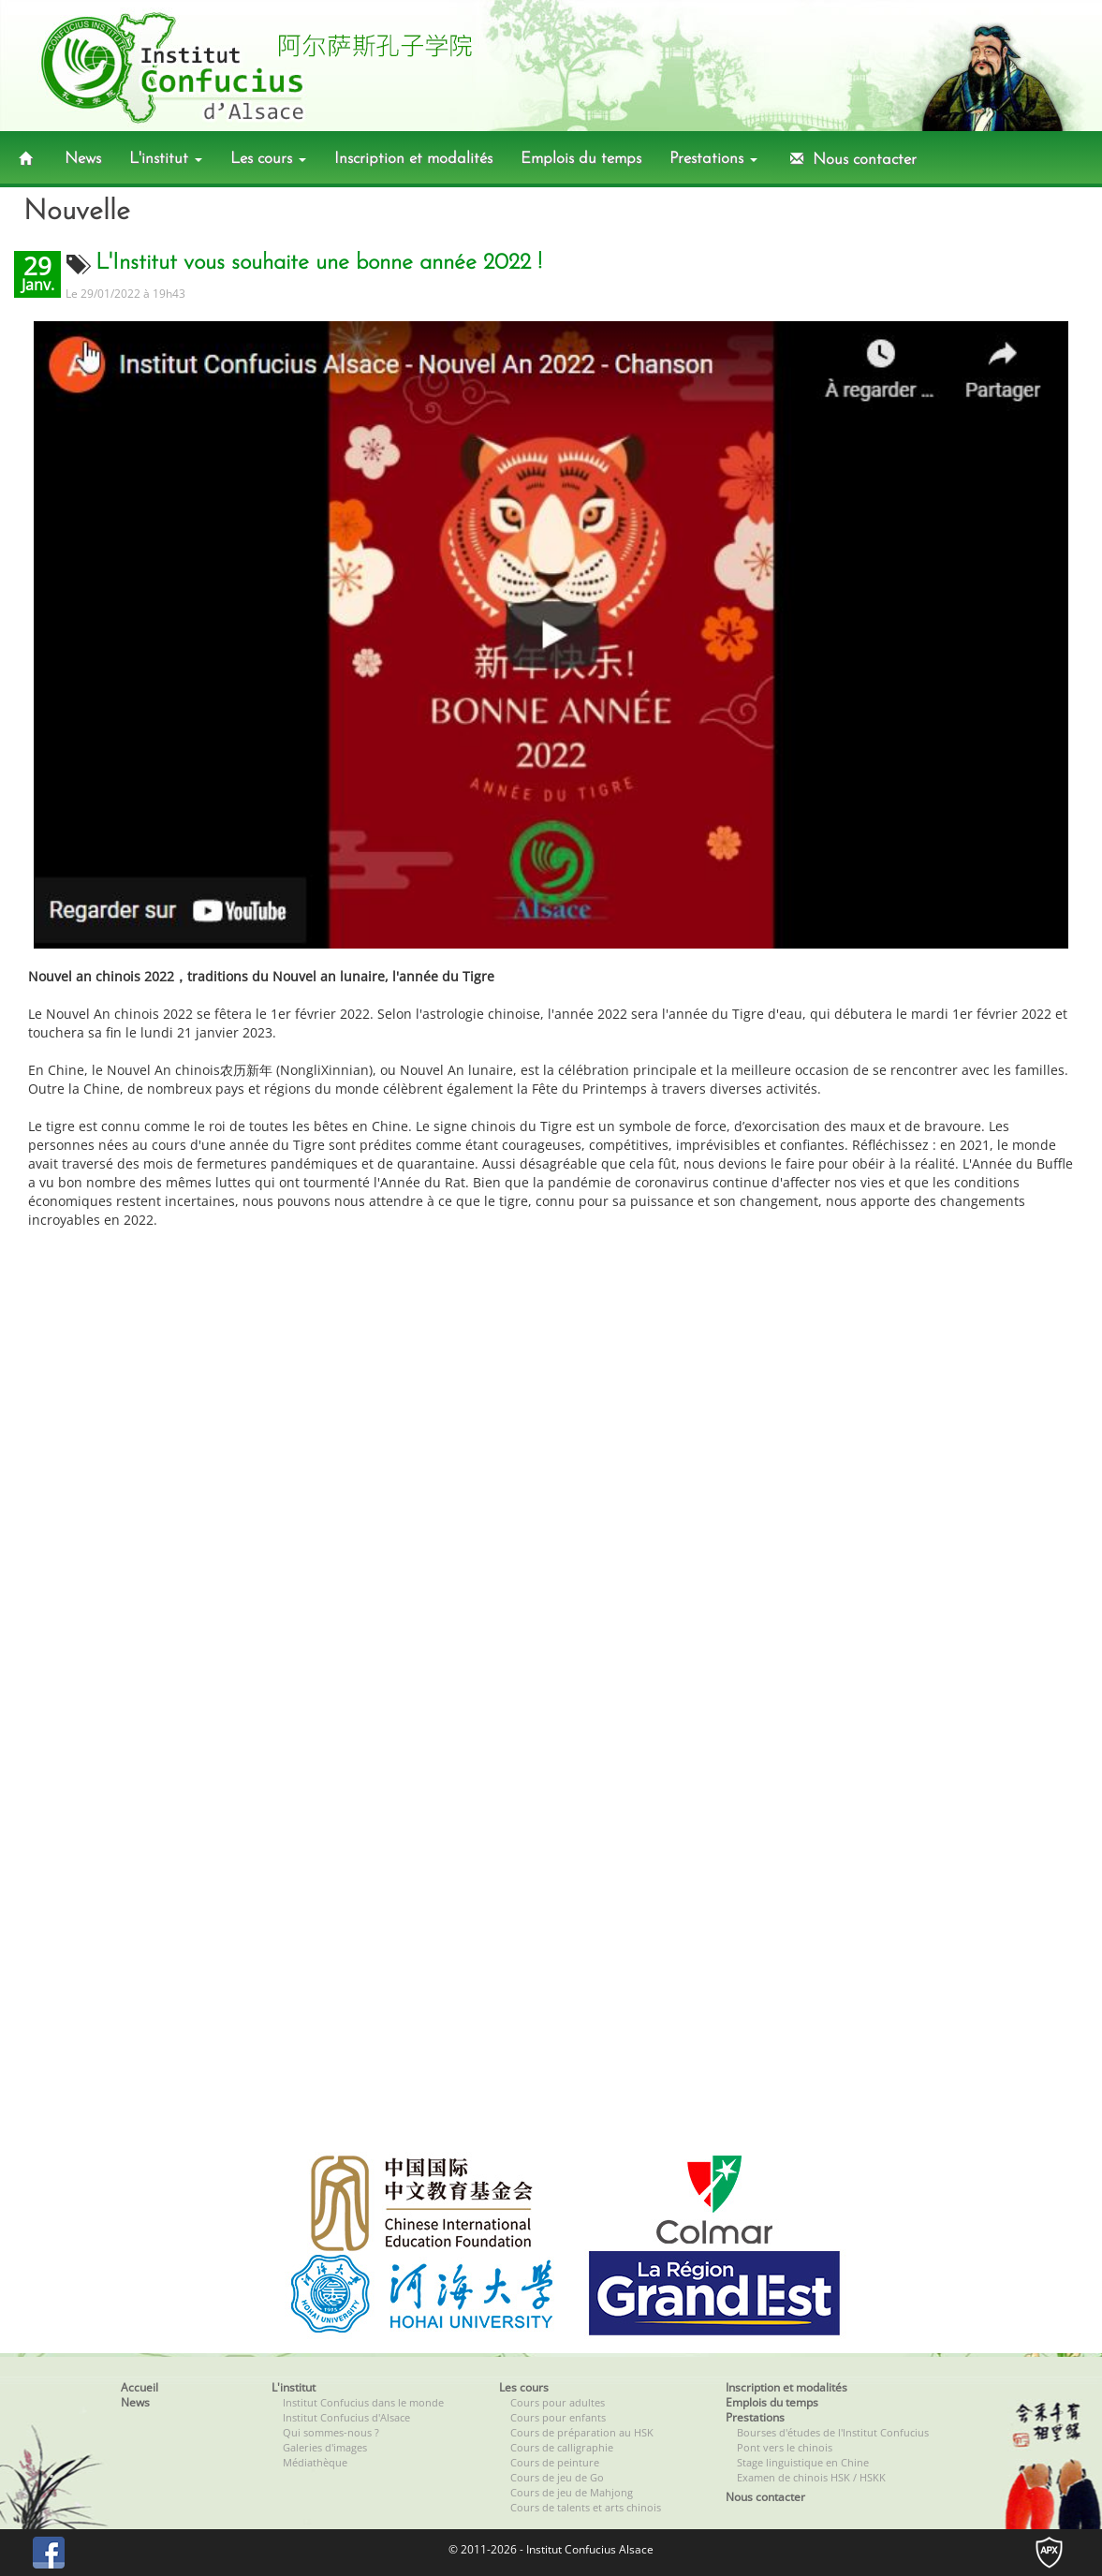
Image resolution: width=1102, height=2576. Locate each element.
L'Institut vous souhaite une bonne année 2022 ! (319, 263)
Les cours (268, 159)
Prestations (713, 159)
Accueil (139, 2387)
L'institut (165, 159)
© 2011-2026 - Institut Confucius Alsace (551, 2549)
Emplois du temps (581, 159)
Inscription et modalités (413, 159)
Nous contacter (851, 159)
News (83, 159)
